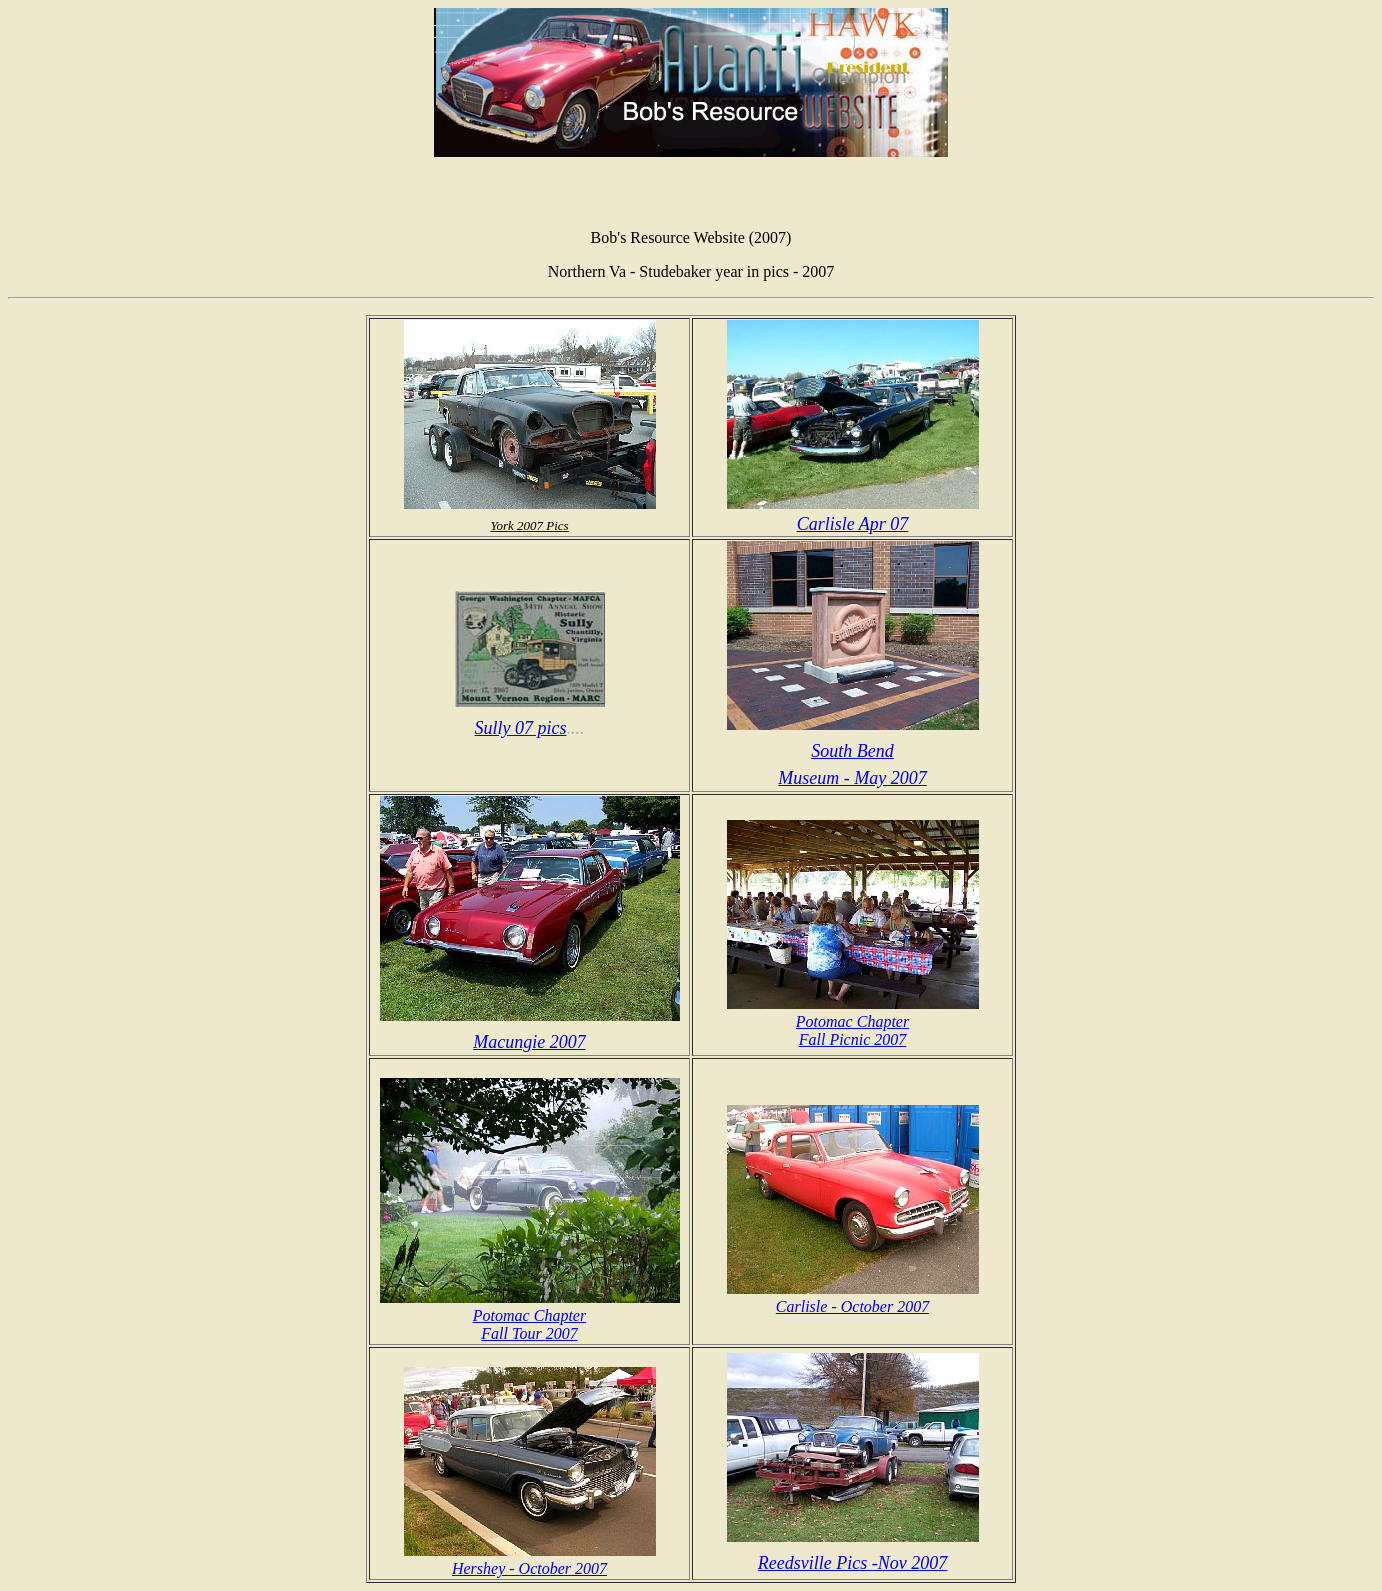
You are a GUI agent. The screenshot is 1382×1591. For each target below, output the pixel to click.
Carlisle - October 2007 (853, 1297)
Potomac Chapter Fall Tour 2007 (530, 1315)
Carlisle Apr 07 (853, 513)
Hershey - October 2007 (530, 1559)
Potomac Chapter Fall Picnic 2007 (853, 1021)
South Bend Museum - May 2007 (853, 751)
